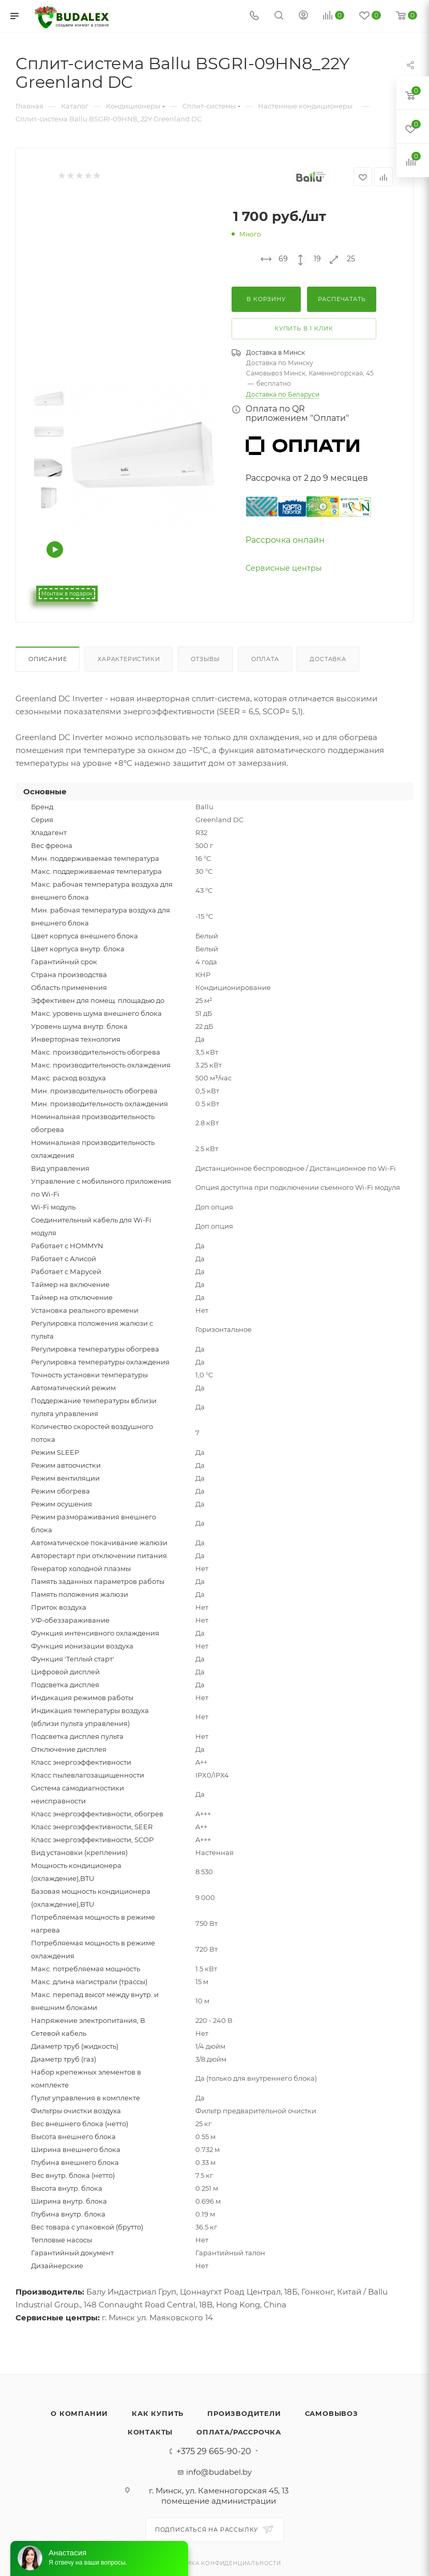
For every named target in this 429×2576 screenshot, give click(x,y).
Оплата (265, 659)
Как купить (157, 2413)
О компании (79, 2413)
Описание (47, 659)
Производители (244, 2413)
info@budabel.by (219, 2472)
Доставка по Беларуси (282, 394)
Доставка (328, 659)
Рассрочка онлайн (285, 540)
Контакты (150, 2432)
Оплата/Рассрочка (238, 2432)
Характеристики (129, 659)
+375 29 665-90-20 (213, 2451)
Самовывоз (331, 2413)
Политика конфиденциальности (222, 2563)
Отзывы (205, 659)
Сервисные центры (283, 568)
